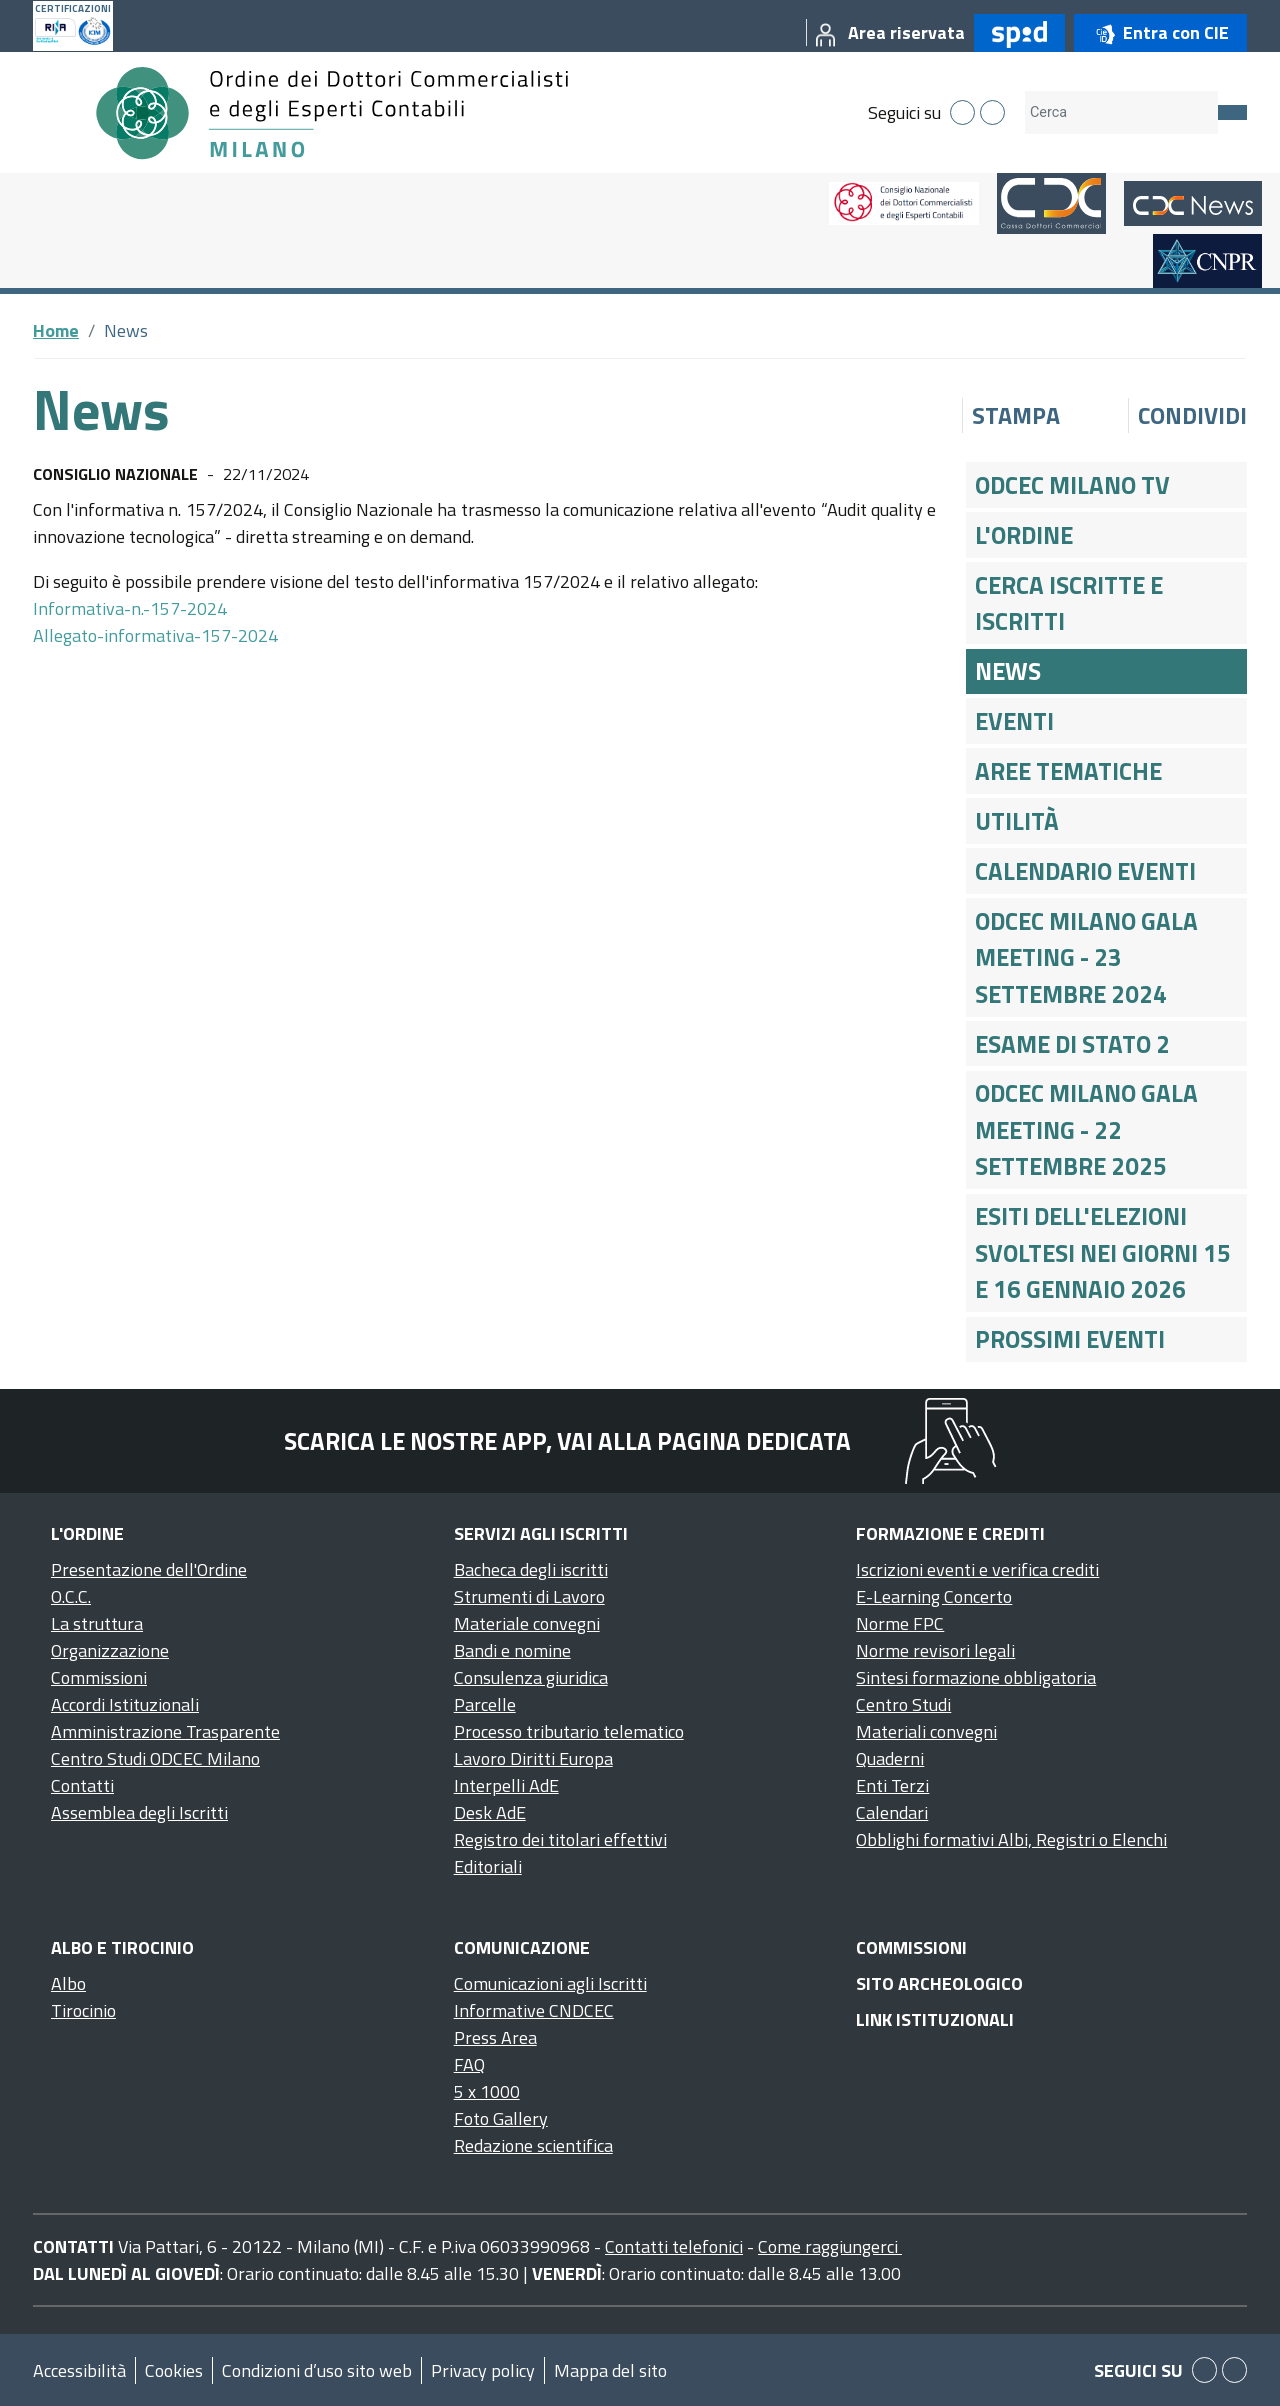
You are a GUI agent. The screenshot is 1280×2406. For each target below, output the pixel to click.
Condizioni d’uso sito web (317, 2370)
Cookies (174, 2370)
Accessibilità (79, 2370)
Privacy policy (483, 2370)
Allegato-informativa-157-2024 (155, 635)
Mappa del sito (610, 2370)
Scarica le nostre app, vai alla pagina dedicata (567, 1441)
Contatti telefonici (674, 2246)
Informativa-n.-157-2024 (130, 608)
